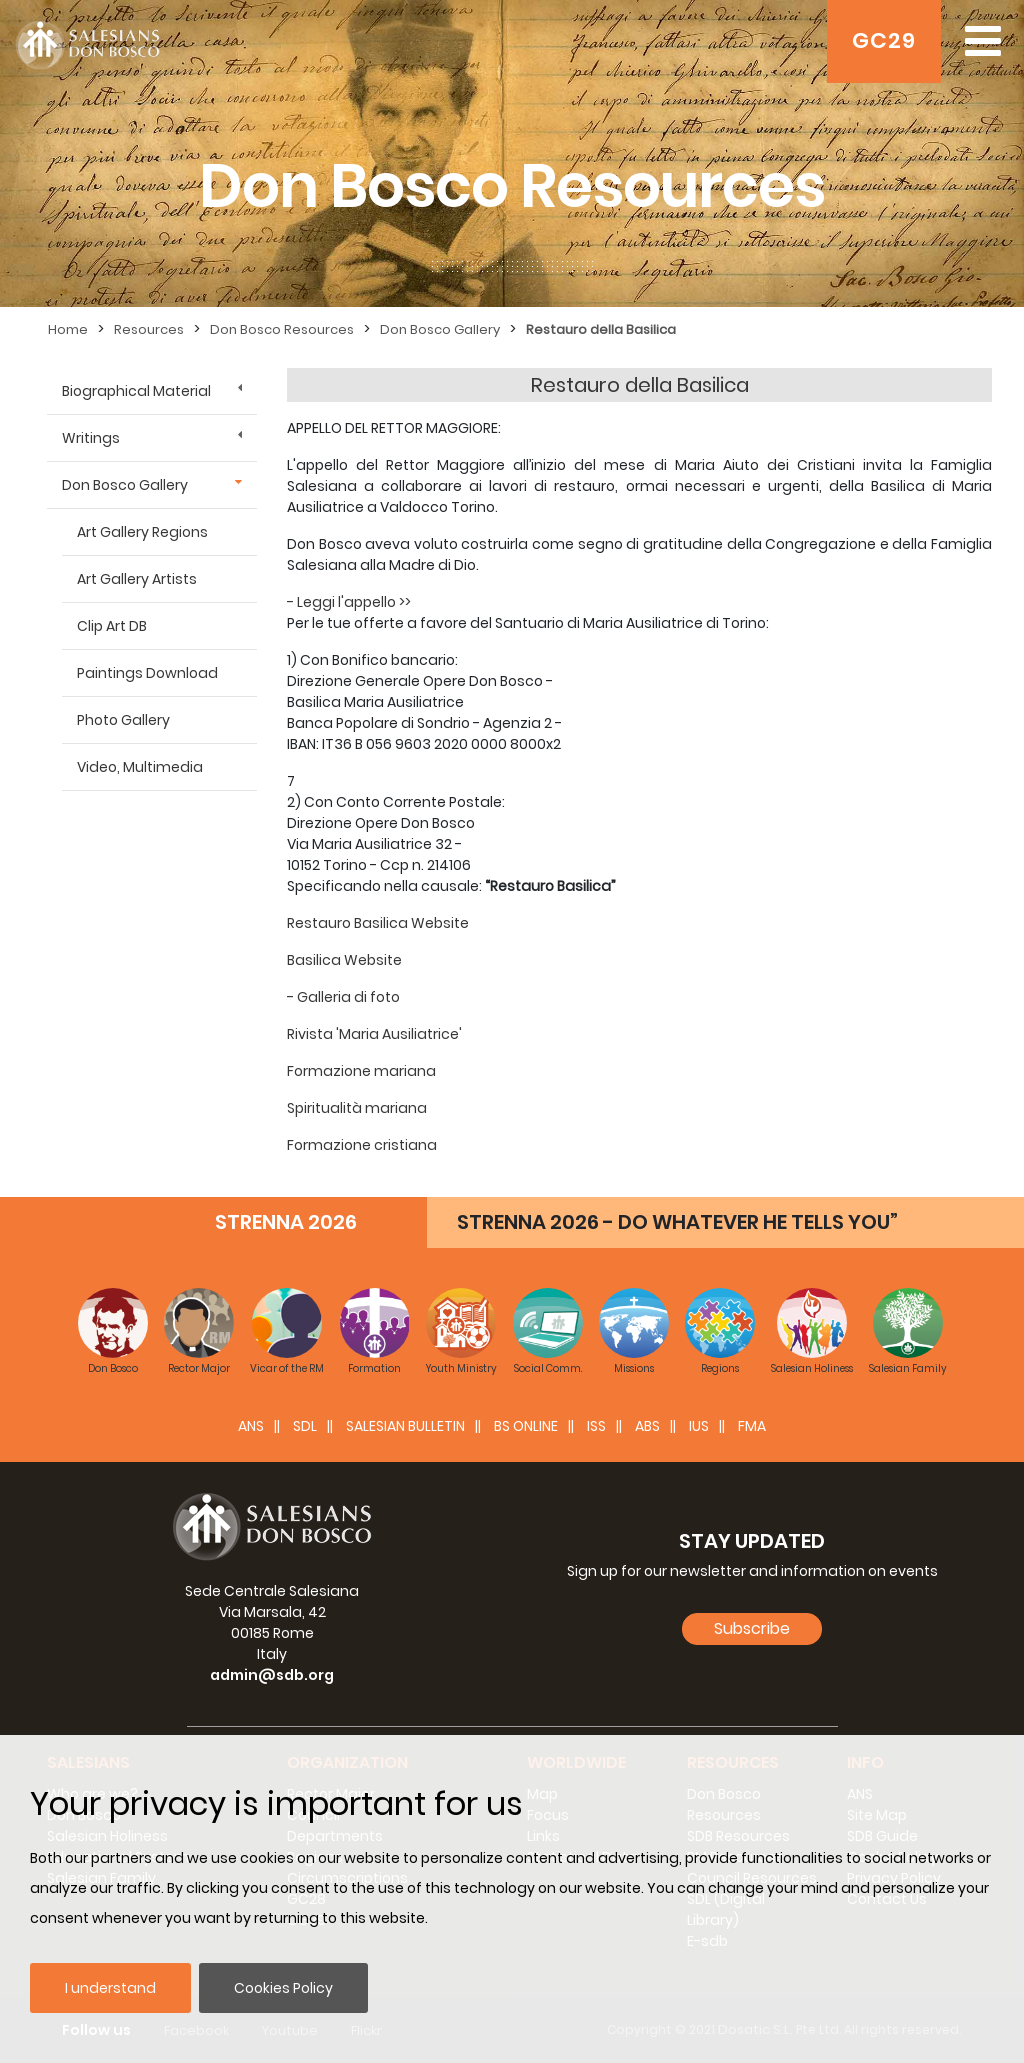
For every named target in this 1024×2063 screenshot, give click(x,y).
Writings (91, 438)
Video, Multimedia (140, 767)
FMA (752, 1426)
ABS (647, 1426)
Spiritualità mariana (357, 1108)
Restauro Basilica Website (378, 923)
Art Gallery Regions (142, 532)
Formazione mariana (361, 1071)
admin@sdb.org (272, 1675)
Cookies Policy (283, 1988)
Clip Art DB (112, 626)
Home (68, 329)
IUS (699, 1426)
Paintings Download (147, 673)
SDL (305, 1426)
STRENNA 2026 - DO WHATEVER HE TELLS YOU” (677, 1222)
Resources (149, 329)
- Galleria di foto (343, 997)
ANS (251, 1426)
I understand (110, 1988)
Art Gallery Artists (137, 579)
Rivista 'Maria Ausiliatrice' (374, 1034)
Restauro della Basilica (601, 329)
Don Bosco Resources (282, 329)
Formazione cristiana (362, 1145)
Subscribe (752, 1628)
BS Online (526, 1426)
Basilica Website (344, 960)
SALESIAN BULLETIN (405, 1426)
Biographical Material (136, 391)
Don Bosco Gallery (440, 329)
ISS (596, 1426)
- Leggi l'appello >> (349, 602)
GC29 (884, 40)
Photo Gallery (123, 720)
